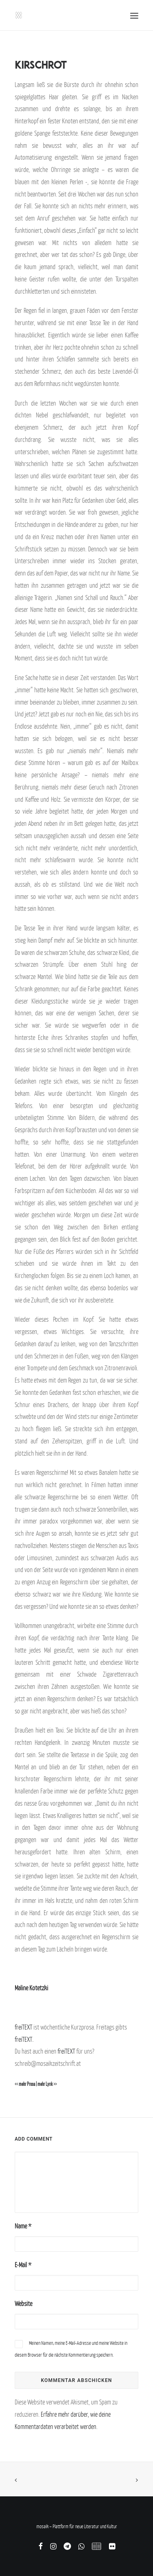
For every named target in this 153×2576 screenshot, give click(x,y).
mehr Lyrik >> (47, 2084)
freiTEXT (23, 2027)
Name (23, 2226)
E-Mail (23, 2265)
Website (23, 2303)
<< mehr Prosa (25, 2084)
